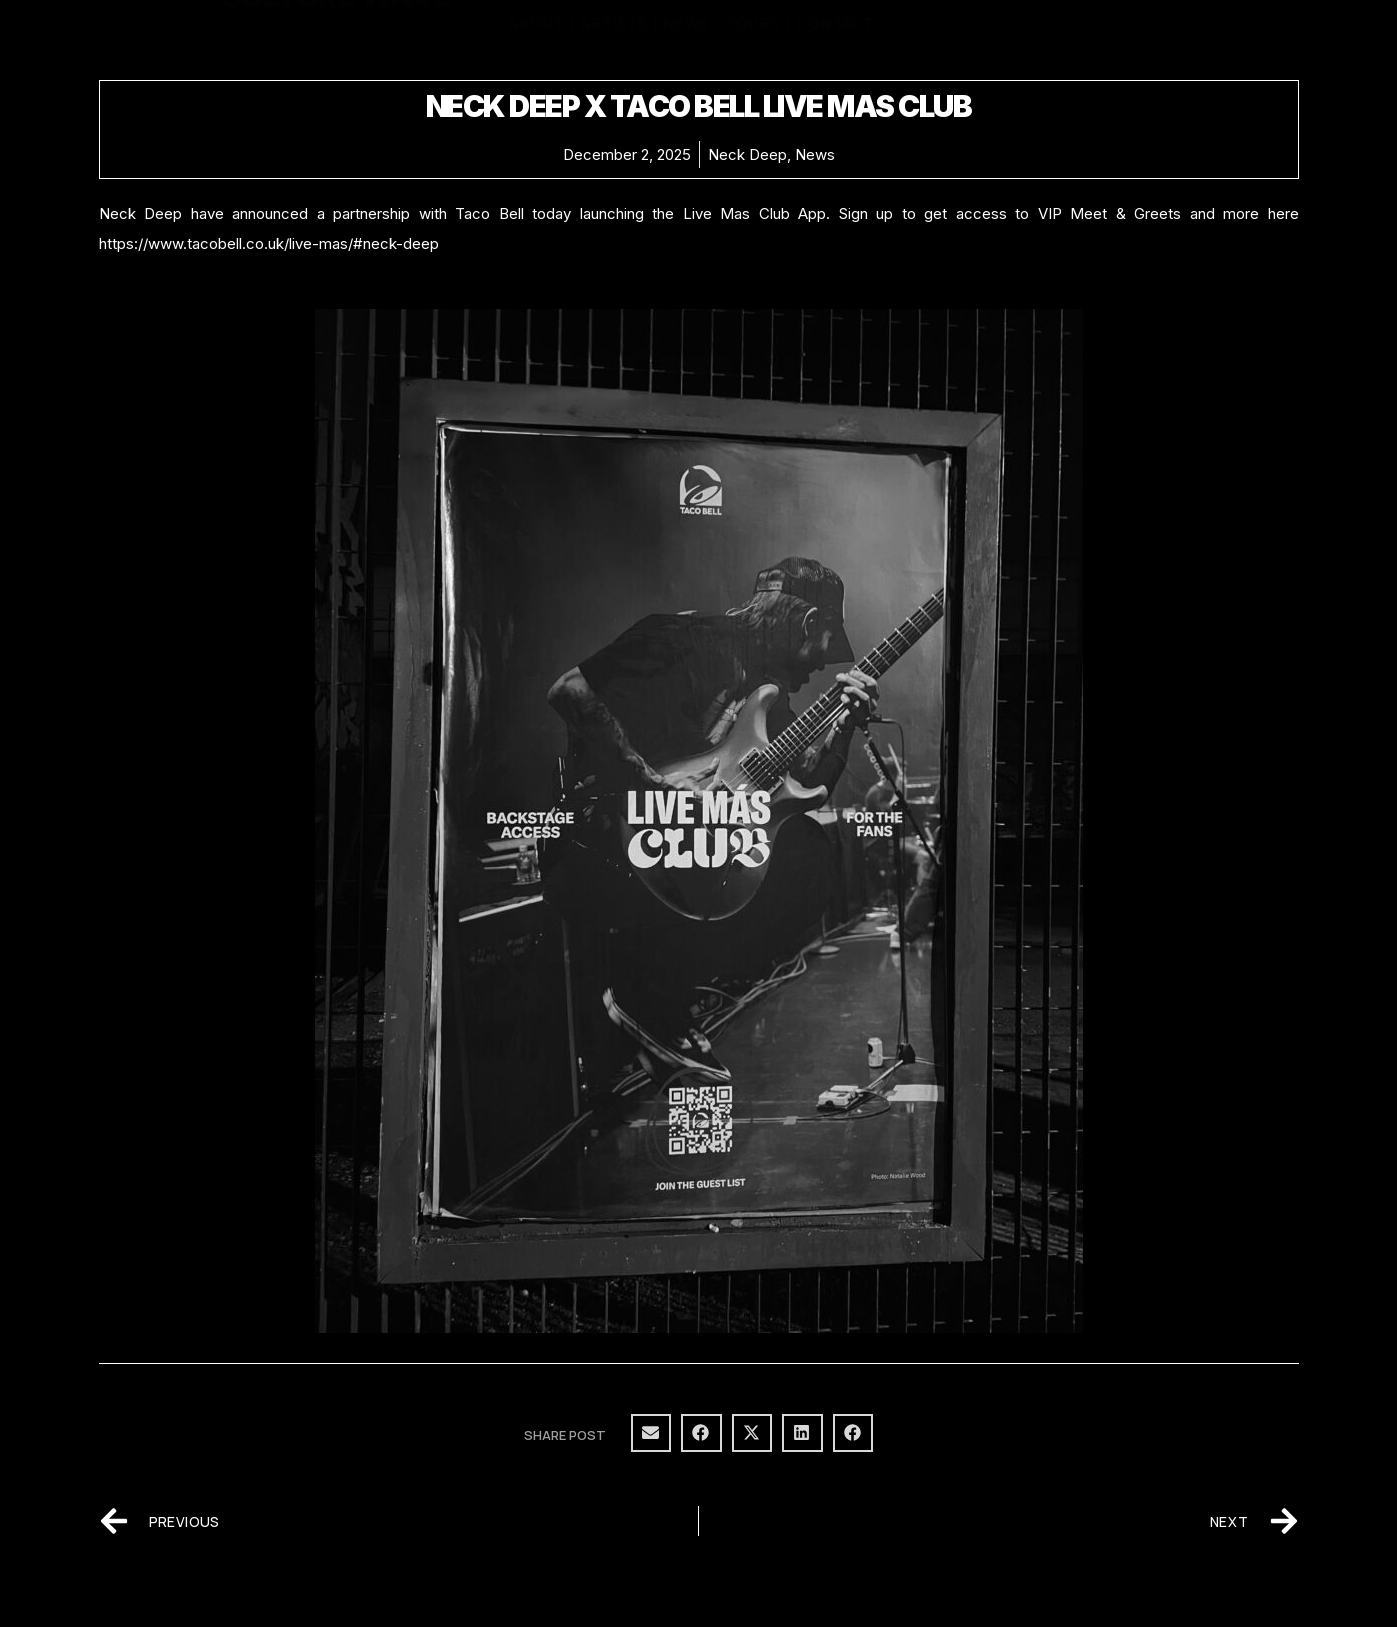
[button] (651, 1433)
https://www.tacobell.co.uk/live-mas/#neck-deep (269, 243)
